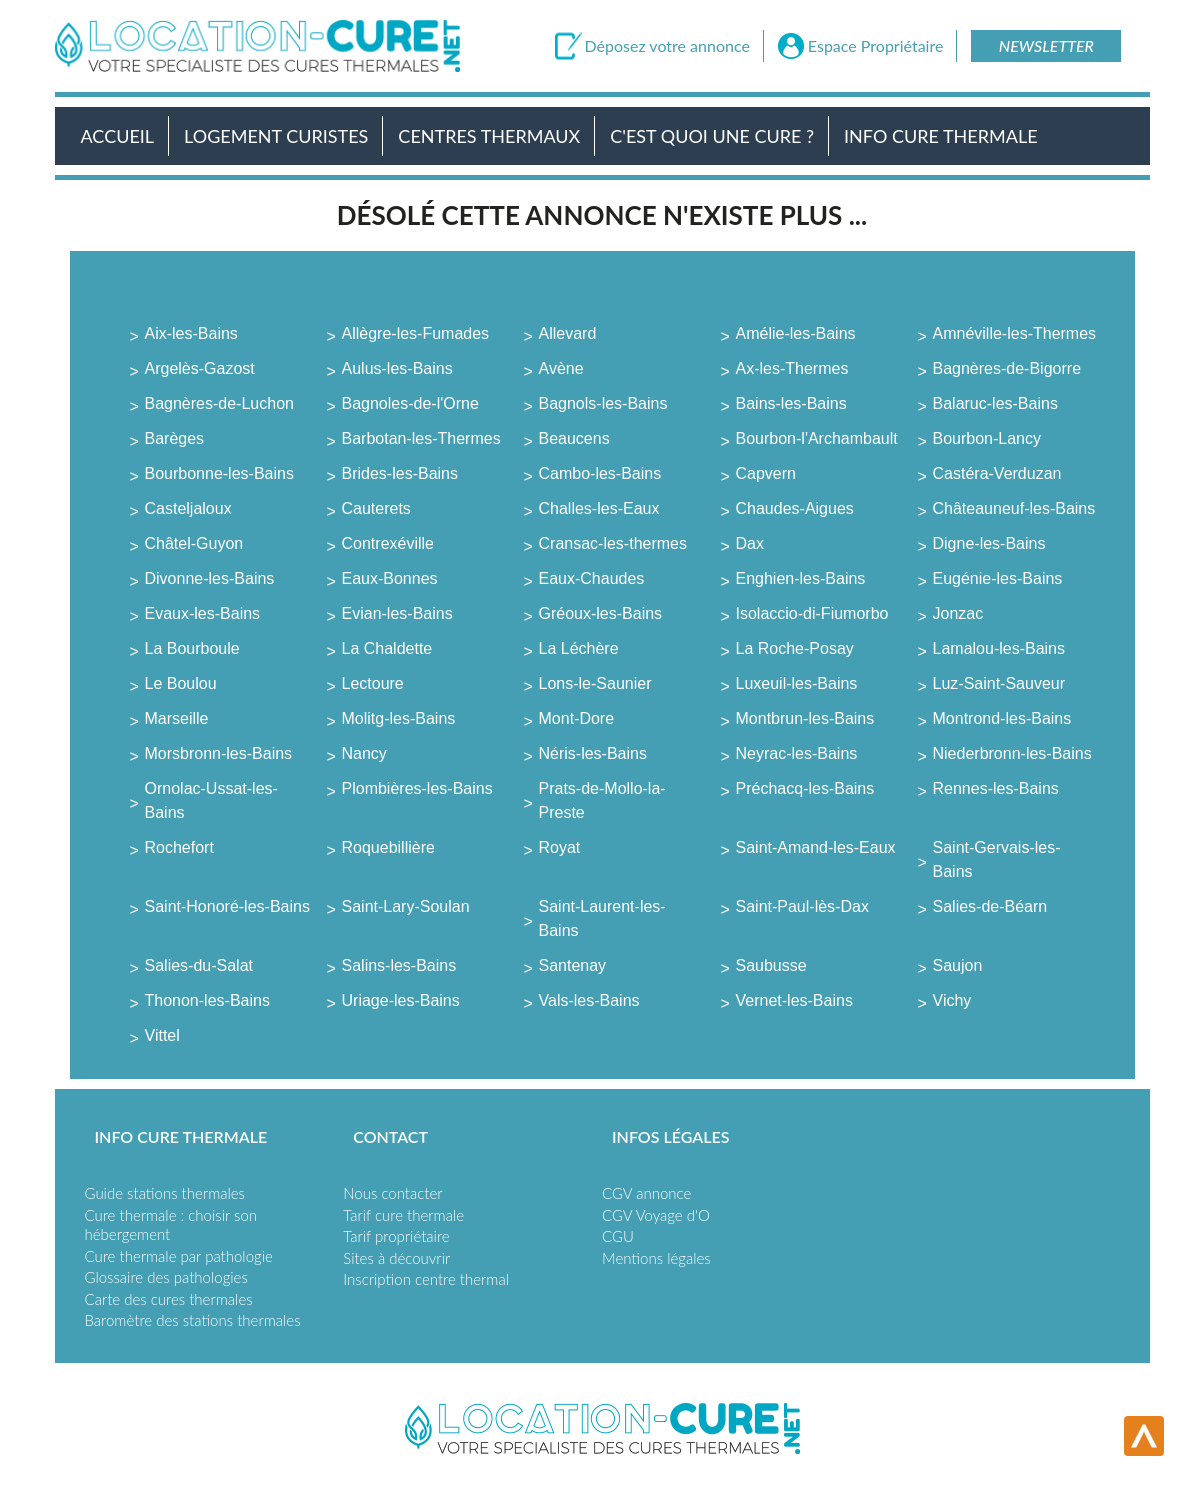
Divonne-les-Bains (210, 578)
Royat (560, 847)
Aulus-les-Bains (397, 368)
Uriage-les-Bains (401, 1000)
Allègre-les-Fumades (416, 333)
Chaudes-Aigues (795, 508)
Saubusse (771, 965)
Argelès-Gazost (200, 368)
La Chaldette (387, 648)
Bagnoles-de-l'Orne (410, 403)
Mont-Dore (577, 718)
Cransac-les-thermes (613, 543)
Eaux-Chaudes (592, 578)
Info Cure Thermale (940, 136)
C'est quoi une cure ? (712, 136)
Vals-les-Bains (589, 1000)
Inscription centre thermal (426, 1279)
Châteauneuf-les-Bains (1014, 508)
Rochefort (179, 847)
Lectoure (373, 683)
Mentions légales (656, 1258)
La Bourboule (192, 648)
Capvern (766, 473)
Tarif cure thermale (403, 1215)
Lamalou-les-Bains (999, 648)
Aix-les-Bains (191, 333)
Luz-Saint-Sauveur (999, 683)
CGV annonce (646, 1193)
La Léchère (579, 648)
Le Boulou (181, 683)
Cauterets (376, 508)
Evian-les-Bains (397, 613)
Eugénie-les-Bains (998, 578)
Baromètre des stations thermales (193, 1320)
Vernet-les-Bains (794, 1000)
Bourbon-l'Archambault (817, 438)
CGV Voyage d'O (656, 1215)
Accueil (118, 136)
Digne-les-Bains (989, 543)
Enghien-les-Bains (801, 578)
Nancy (364, 753)
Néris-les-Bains (593, 753)
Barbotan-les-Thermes (421, 438)
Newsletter (1046, 45)
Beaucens (574, 438)
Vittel (162, 1035)
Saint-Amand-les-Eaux (816, 847)
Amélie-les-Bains (796, 333)
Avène (561, 368)
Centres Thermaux (489, 136)
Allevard (568, 333)
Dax (750, 543)
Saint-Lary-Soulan (406, 906)
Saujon (958, 965)
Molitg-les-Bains (399, 718)
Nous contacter (392, 1193)
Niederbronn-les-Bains (1012, 753)
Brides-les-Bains (400, 473)
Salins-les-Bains (399, 965)
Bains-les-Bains (791, 403)
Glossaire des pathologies (166, 1277)
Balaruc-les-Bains (995, 403)
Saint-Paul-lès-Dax (802, 906)
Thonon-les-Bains (207, 1000)
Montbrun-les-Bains (805, 718)
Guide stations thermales (165, 1193)
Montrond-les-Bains (1002, 718)
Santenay (573, 965)
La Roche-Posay (795, 648)
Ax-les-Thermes (792, 368)
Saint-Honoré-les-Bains (227, 906)
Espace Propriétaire (876, 46)
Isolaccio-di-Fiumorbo (812, 613)
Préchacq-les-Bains (805, 788)
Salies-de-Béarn (990, 906)
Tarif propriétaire (396, 1236)
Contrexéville (388, 543)
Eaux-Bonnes (390, 578)
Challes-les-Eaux (599, 508)
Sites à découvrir (396, 1258)
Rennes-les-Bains (996, 788)
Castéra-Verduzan (997, 473)
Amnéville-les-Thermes (1015, 333)
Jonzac (958, 613)
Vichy (952, 1000)
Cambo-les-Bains (600, 473)
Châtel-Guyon (194, 543)
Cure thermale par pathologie (179, 1256)
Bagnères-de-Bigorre (1007, 368)
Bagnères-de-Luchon (219, 403)
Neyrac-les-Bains (797, 753)
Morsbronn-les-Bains (219, 753)
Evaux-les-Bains (203, 613)
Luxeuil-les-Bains (797, 683)
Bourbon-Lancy (987, 438)
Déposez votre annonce (667, 46)
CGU (618, 1236)
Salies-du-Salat (199, 965)
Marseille (177, 718)
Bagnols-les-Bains (603, 403)
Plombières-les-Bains (417, 788)
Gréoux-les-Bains (601, 613)
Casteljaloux (188, 508)
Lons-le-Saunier (595, 683)
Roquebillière (388, 847)
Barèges (175, 438)
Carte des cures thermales (169, 1299)
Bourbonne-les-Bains (219, 473)
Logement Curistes (276, 136)
